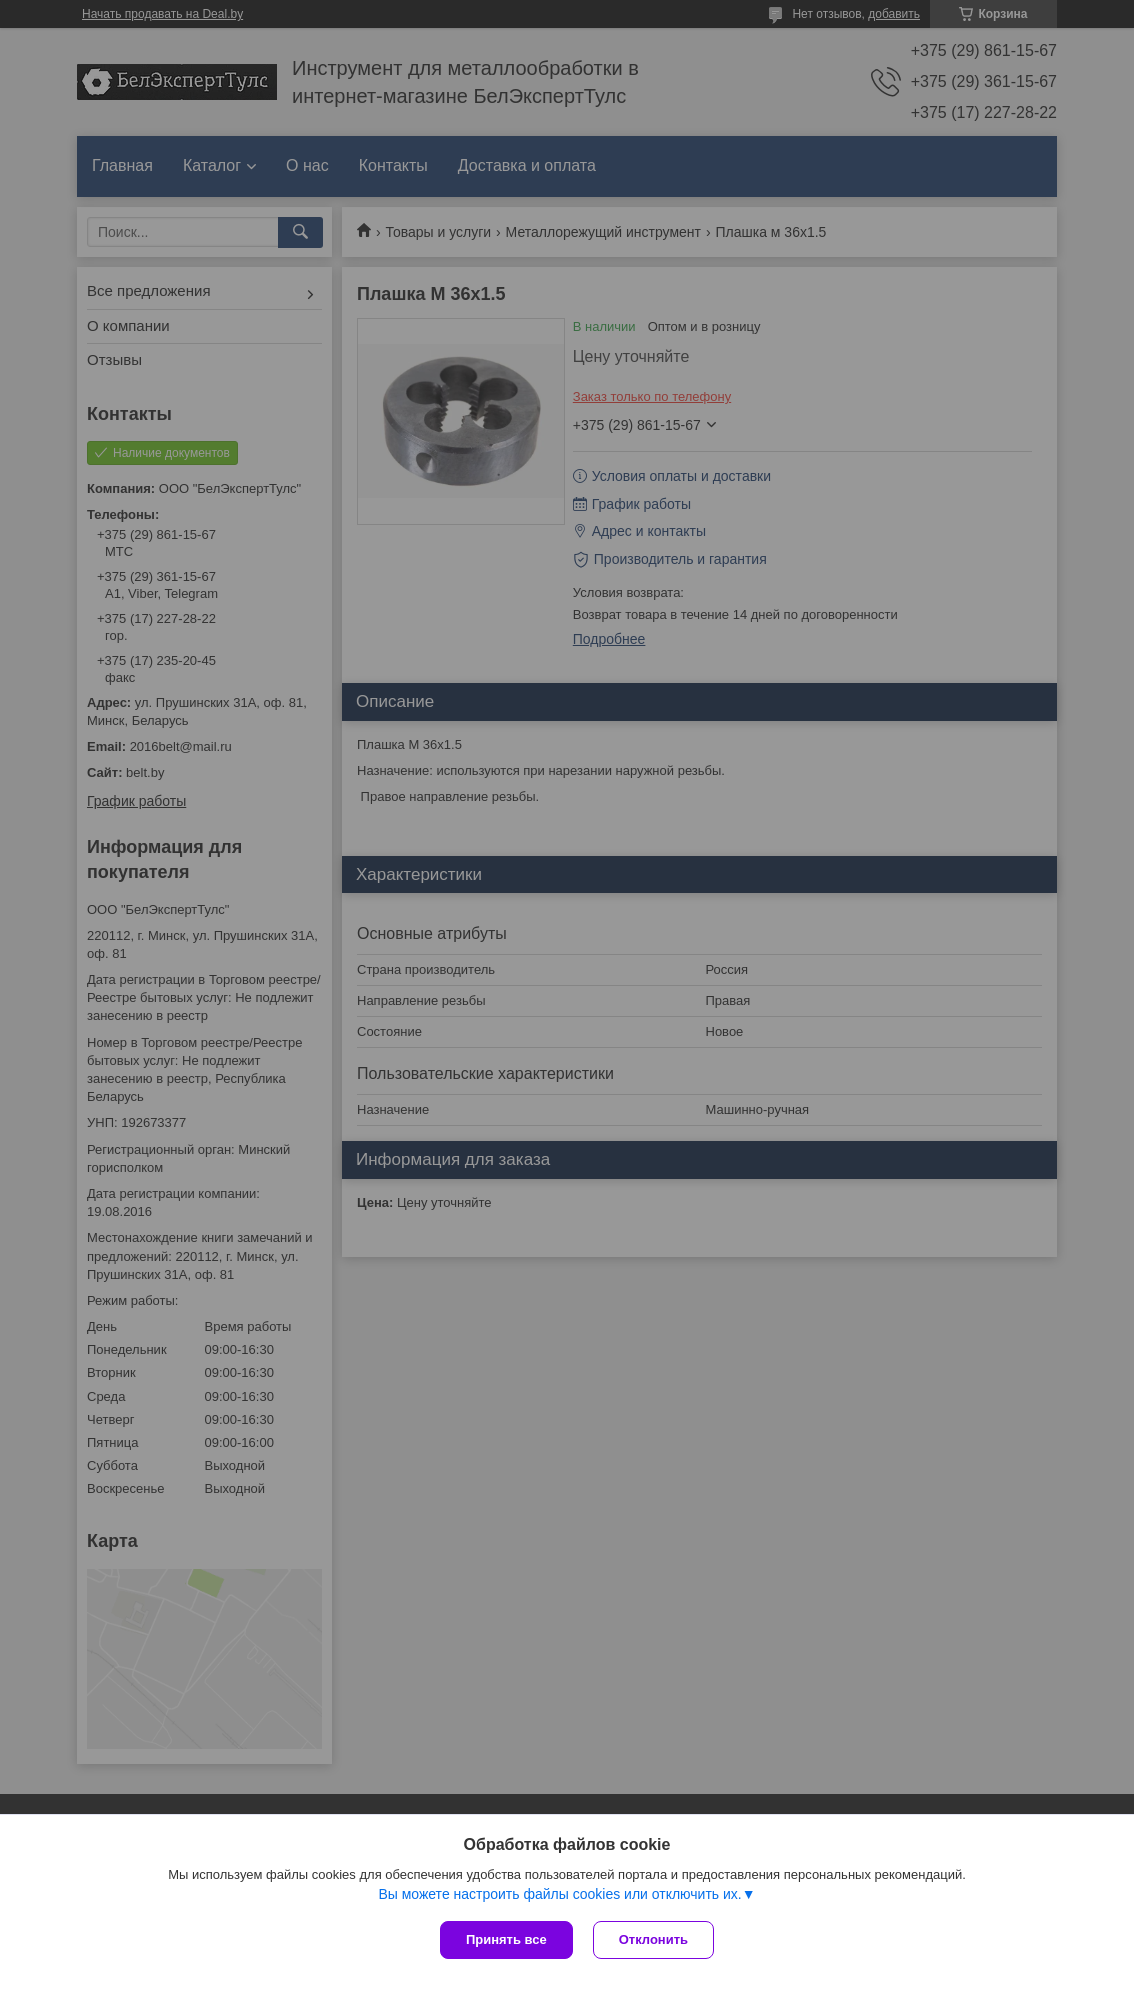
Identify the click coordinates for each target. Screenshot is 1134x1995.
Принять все (506, 1939)
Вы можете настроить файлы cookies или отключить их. (559, 1894)
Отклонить (653, 1939)
